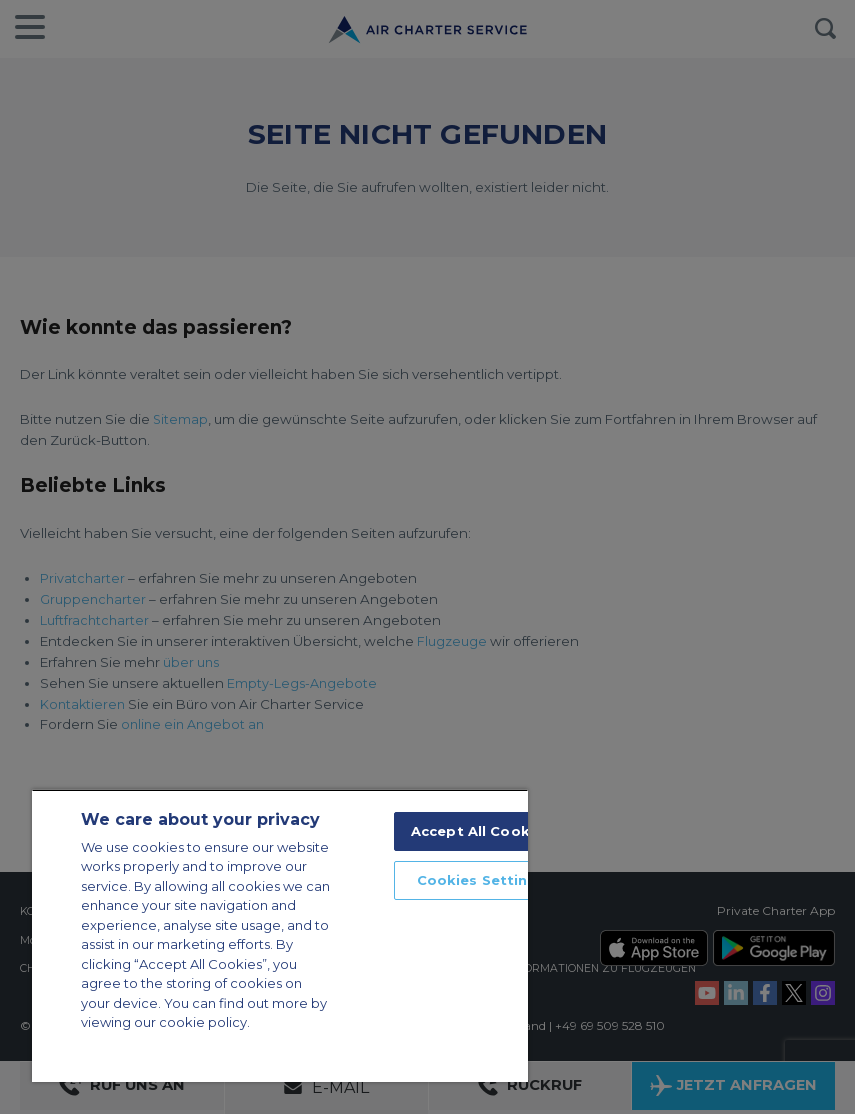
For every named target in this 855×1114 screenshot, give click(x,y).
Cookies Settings (481, 880)
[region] (280, 935)
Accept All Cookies (481, 831)
